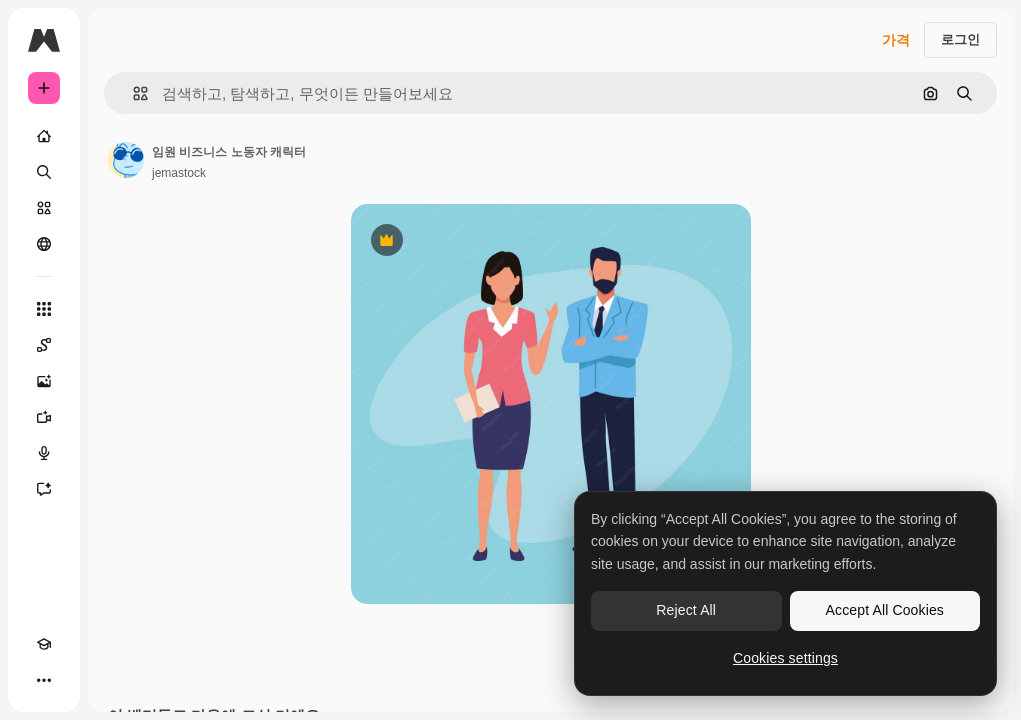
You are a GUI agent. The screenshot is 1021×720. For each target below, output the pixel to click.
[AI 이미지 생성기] (44, 381)
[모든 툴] (44, 309)
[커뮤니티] (44, 244)
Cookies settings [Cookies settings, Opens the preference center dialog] (785, 658)
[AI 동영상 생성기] (44, 417)
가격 (896, 40)
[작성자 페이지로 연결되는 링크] (126, 160)
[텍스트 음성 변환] (44, 453)
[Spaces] (44, 345)
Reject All (686, 610)
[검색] (44, 172)
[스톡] (44, 208)
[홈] (44, 136)
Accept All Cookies (885, 610)
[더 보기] (44, 680)
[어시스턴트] (44, 489)
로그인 (960, 39)
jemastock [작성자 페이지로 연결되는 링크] (179, 173)
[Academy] (44, 644)
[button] (132, 93)
